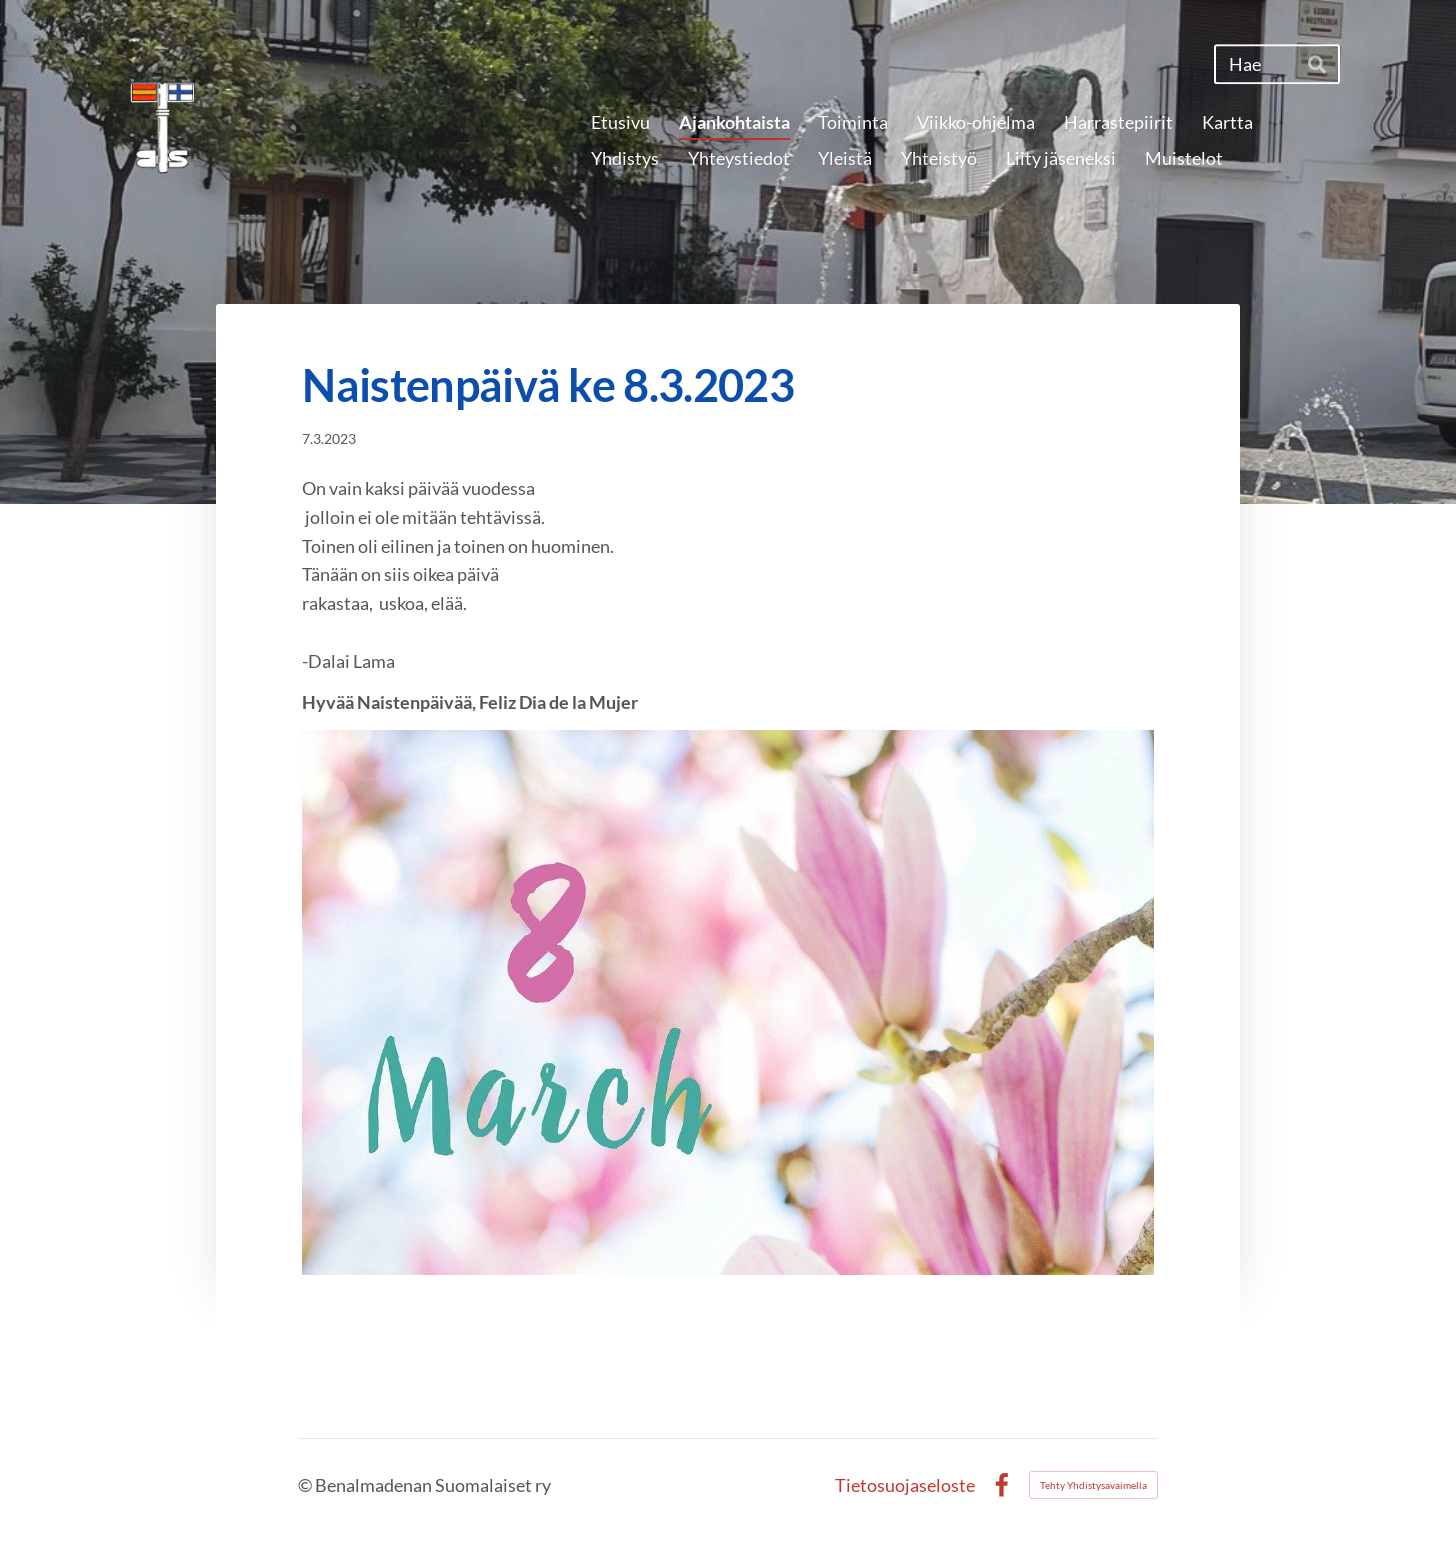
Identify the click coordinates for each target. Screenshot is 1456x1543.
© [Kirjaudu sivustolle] (306, 1485)
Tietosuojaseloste (905, 1485)
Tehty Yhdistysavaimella (1093, 1485)
